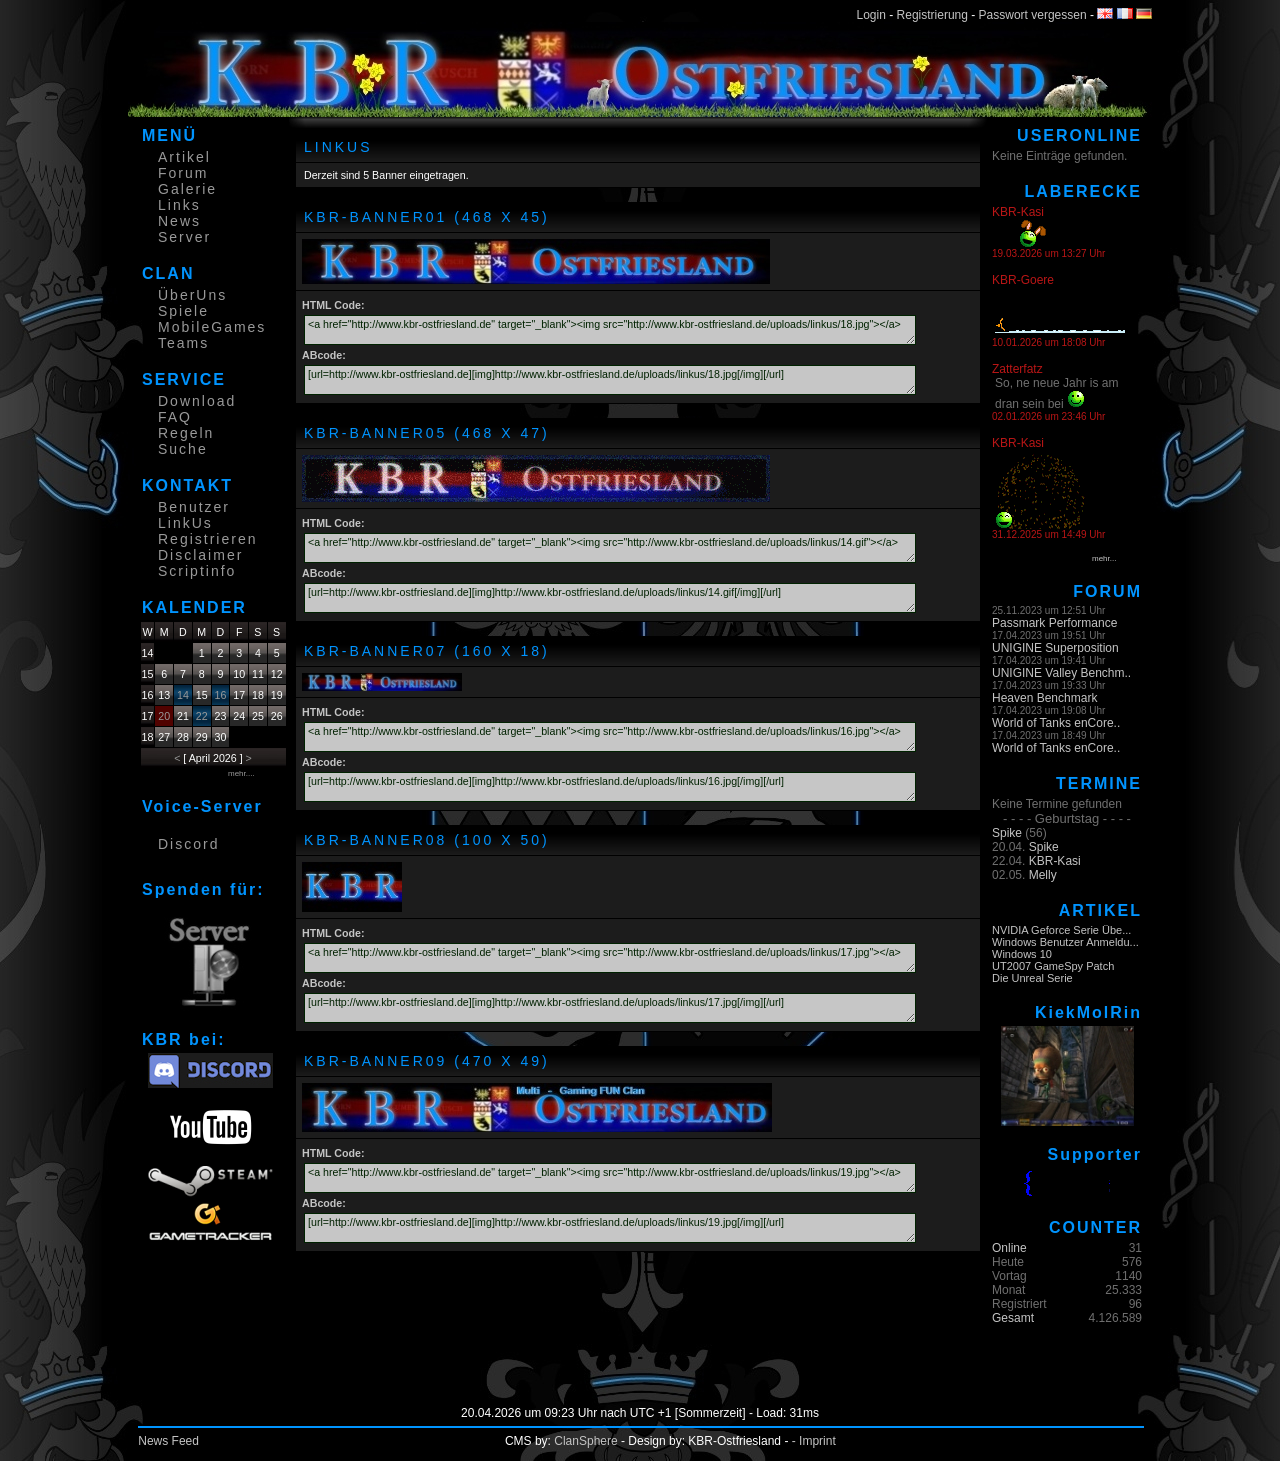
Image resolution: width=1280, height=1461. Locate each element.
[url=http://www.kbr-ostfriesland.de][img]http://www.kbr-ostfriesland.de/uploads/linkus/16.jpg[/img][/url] (610, 787)
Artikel (184, 157)
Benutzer (194, 507)
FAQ (175, 417)
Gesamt (1013, 1318)
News (179, 221)
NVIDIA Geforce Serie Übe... (1061, 930)
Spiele (183, 311)
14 (183, 695)
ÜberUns (192, 295)
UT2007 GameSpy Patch (1053, 966)
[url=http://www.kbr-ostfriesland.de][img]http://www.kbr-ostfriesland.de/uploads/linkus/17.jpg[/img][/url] (610, 1008)
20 (164, 716)
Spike (1007, 833)
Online (1009, 1248)
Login (871, 15)
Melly (1043, 875)
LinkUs (185, 523)
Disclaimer (200, 555)
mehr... (1104, 558)
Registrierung (932, 15)
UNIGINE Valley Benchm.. (1061, 673)
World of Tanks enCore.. (1056, 723)
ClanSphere (585, 1441)
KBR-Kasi (1055, 861)
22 (202, 716)
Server (184, 237)
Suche (183, 449)
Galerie (187, 189)
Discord (188, 844)
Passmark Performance (1054, 623)
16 (221, 695)
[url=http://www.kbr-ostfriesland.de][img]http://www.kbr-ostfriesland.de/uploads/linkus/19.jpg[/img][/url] (610, 1228)
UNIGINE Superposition (1055, 648)
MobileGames (212, 327)
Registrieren (207, 539)
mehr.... (241, 773)
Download (197, 401)
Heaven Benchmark (1044, 698)
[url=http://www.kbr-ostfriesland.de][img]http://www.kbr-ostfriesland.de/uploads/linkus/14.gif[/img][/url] (610, 598)
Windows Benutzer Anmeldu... (1065, 942)
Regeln (186, 433)
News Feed (168, 1441)
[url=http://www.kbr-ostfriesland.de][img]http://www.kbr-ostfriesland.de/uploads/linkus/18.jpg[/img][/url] (610, 380)
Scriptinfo (197, 571)
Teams (183, 343)
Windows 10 (1022, 954)
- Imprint (814, 1441)
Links (179, 205)
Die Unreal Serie (1032, 978)
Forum (183, 173)
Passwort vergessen (1033, 15)
